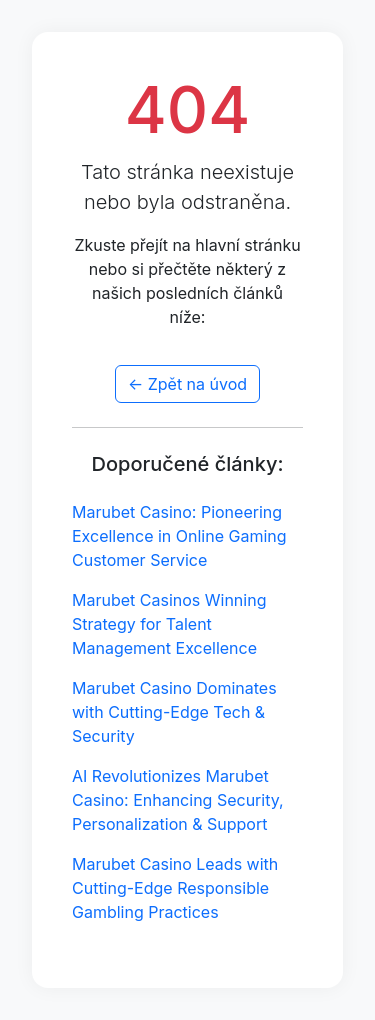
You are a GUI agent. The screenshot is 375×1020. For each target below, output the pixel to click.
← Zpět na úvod (187, 384)
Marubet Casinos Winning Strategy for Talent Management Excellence (169, 624)
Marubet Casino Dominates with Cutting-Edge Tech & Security (174, 712)
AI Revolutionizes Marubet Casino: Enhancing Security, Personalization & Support (178, 800)
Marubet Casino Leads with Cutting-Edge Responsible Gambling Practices (175, 888)
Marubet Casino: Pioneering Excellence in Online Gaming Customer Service (179, 536)
